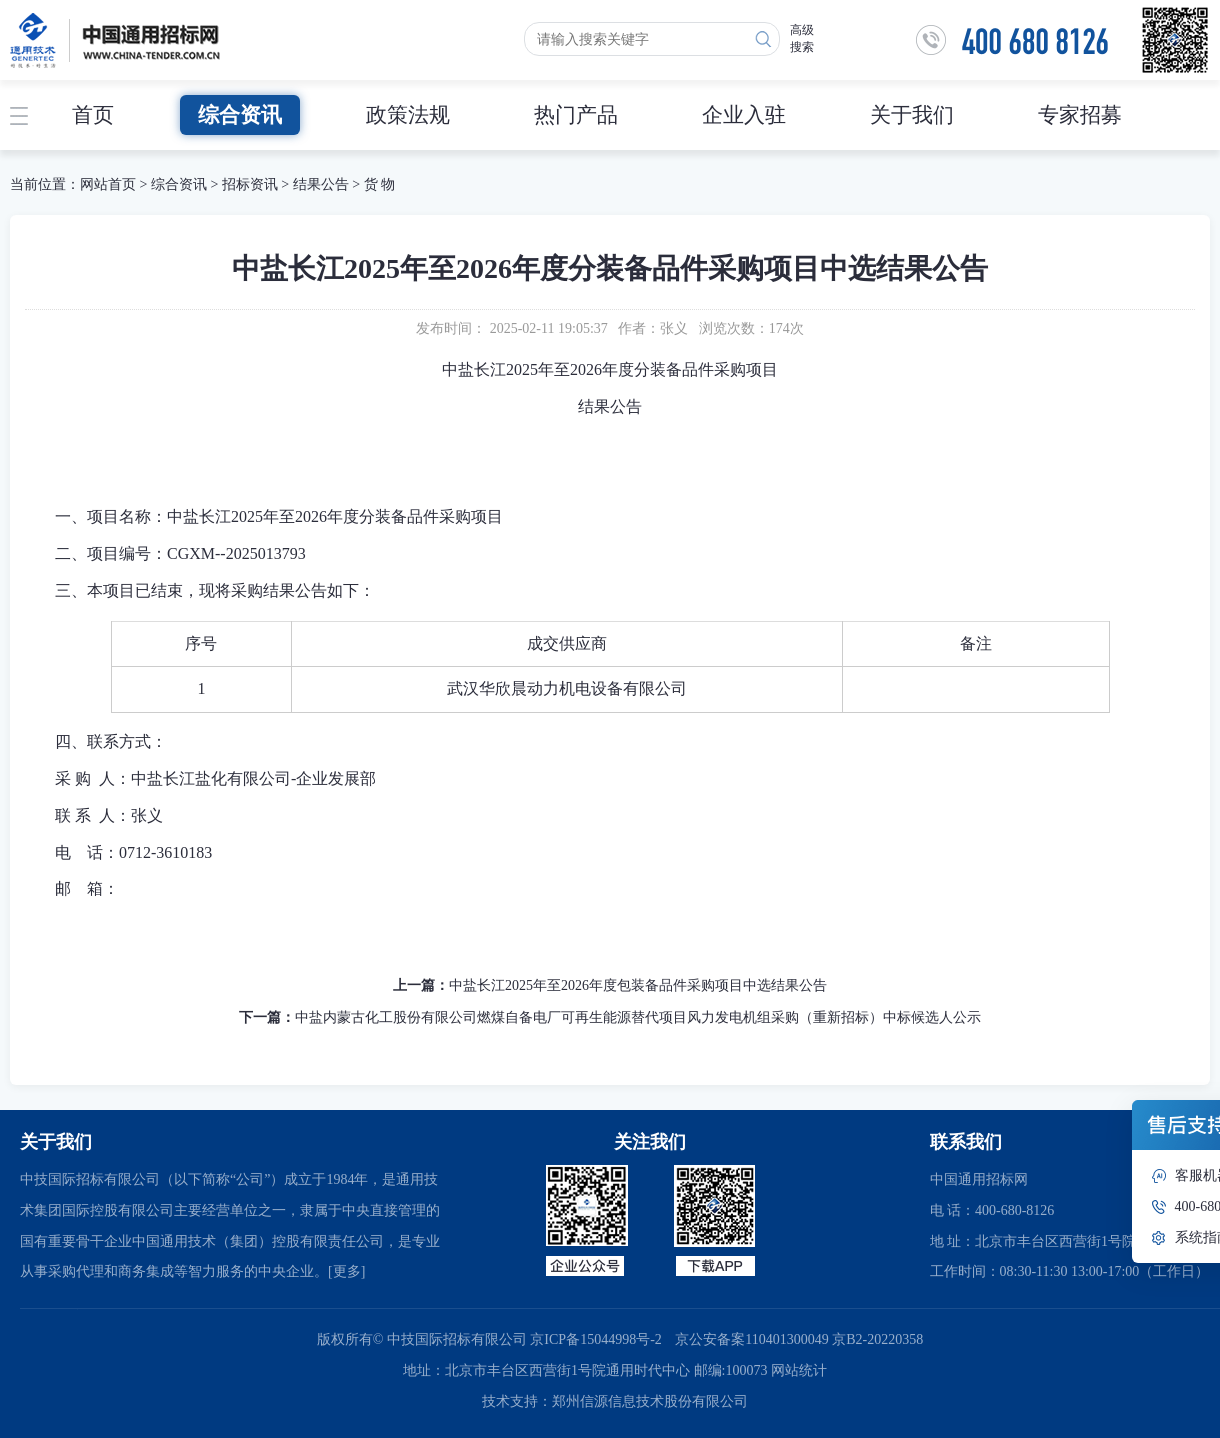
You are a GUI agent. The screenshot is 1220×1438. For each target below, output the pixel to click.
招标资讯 (252, 184)
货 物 (380, 184)
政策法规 (408, 115)
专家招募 (1080, 115)
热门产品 (576, 115)
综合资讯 (240, 115)
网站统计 (799, 1370)
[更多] (346, 1271)
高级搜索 (802, 38)
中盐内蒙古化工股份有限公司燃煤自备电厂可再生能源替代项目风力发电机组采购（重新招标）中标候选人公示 (638, 1017)
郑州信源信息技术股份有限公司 (650, 1401)
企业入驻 (744, 115)
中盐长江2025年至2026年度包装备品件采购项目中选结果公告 (638, 985)
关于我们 (912, 115)
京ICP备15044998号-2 (595, 1339)
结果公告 (321, 184)
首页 (93, 115)
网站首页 (108, 184)
